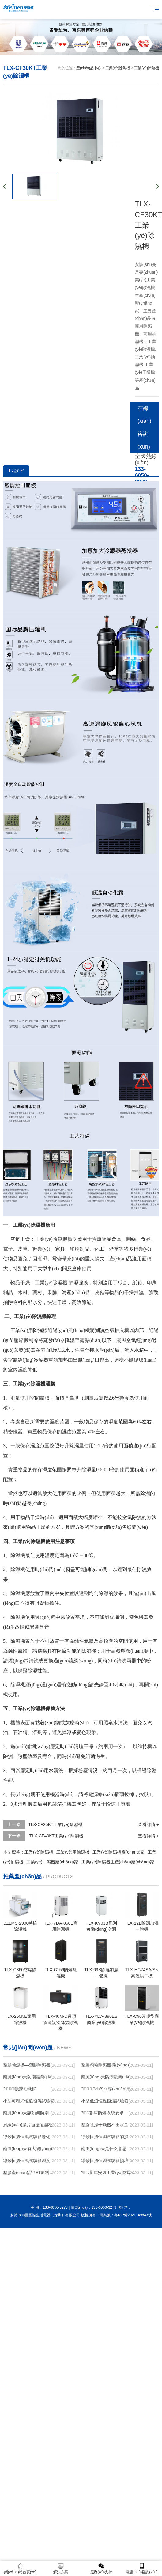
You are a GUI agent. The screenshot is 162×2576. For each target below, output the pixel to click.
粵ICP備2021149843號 (133, 2215)
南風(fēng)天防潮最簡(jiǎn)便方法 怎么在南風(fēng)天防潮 (108, 2076)
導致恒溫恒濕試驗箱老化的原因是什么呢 (30, 2136)
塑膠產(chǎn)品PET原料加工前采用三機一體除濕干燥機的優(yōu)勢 (30, 2172)
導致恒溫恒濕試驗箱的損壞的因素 (108, 2136)
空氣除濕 (132, 1517)
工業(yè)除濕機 (117, 68)
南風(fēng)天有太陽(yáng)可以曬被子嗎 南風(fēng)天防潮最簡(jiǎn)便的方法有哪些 (30, 2148)
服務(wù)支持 (101, 2568)
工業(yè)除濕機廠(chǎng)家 (118, 1852)
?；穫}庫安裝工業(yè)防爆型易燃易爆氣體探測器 (108, 2172)
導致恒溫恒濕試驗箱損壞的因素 (108, 2160)
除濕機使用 (22, 1569)
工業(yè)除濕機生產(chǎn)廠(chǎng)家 (117, 1861)
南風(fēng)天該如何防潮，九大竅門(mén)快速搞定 (30, 2112)
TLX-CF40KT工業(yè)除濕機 (55, 1835)
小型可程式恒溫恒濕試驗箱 (29, 2100)
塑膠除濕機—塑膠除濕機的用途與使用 (30, 2065)
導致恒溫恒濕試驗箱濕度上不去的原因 (30, 2160)
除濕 (57, 1282)
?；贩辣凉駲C (20, 2088)
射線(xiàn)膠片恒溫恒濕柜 (27, 2124)
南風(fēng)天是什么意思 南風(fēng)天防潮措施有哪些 (108, 2148)
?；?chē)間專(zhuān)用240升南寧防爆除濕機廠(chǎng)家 (108, 2088)
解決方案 (60, 2568)
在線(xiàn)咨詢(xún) (144, 427)
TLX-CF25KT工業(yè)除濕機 (55, 1824)
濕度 (23, 1369)
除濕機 (60, 1239)
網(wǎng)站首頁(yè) (20, 2568)
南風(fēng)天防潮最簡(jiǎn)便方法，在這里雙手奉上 (30, 2076)
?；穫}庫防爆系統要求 (102, 2112)
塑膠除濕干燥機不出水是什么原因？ (108, 2124)
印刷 (75, 1249)
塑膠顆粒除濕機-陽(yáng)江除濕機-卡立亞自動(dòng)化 (108, 2065)
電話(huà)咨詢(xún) (142, 2568)
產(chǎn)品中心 (88, 68)
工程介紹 (16, 470)
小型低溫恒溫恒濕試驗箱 (104, 2100)
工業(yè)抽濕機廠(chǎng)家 (52, 1861)
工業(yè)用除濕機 (29, 1330)
